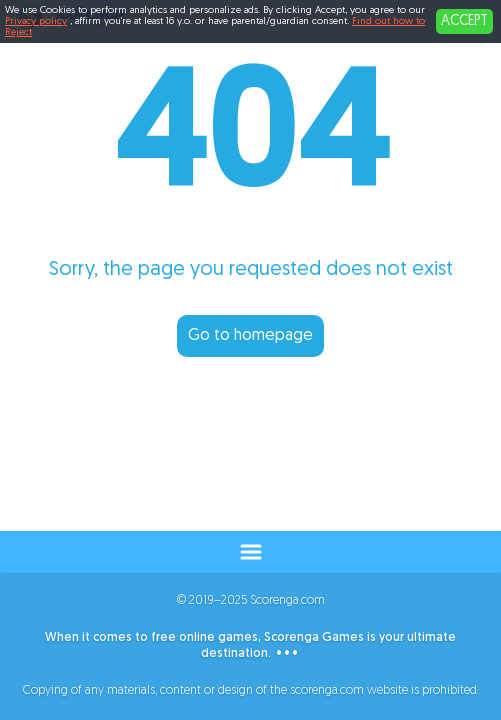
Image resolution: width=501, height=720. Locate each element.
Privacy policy (36, 21)
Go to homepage (250, 336)
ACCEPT (464, 21)
